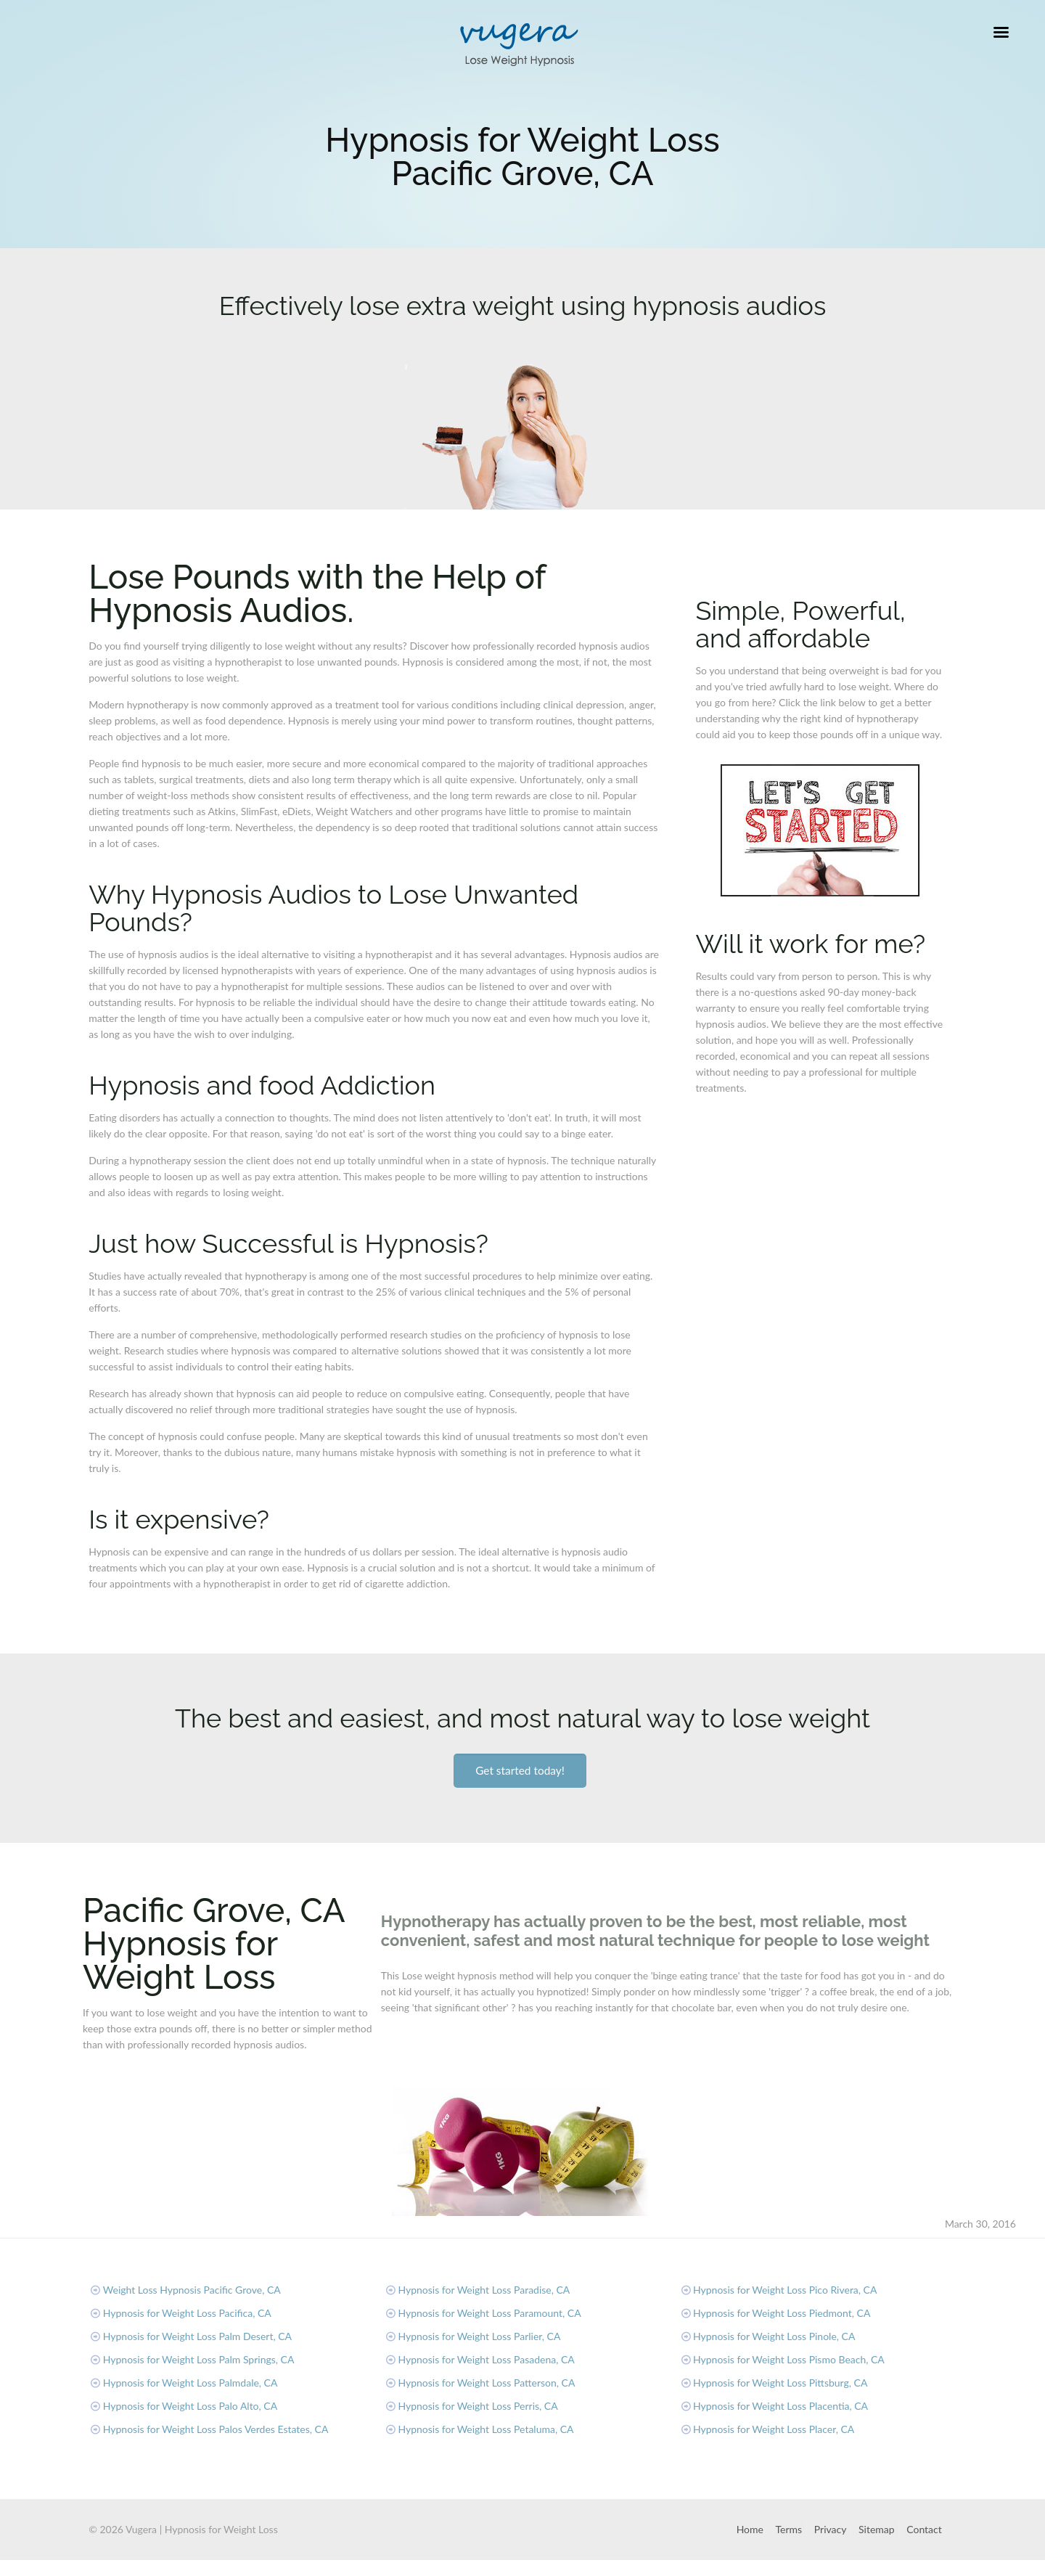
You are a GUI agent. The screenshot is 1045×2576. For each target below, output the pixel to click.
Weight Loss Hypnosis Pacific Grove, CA (192, 2289)
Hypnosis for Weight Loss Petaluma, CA (485, 2429)
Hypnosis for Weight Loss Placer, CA (773, 2429)
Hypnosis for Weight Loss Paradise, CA (484, 2289)
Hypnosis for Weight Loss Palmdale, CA (190, 2382)
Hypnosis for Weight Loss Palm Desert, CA (197, 2336)
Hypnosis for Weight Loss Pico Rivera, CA (785, 2289)
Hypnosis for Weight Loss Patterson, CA (486, 2382)
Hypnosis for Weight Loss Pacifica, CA (187, 2313)
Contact (924, 2529)
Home (750, 2529)
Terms (789, 2529)
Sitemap (876, 2529)
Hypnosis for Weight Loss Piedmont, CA (781, 2313)
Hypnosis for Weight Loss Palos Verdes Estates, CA (216, 2429)
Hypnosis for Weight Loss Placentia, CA (780, 2406)
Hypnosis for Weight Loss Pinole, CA (774, 2336)
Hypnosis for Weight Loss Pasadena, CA (486, 2359)
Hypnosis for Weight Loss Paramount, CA (489, 2313)
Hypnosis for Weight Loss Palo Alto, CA (190, 2406)
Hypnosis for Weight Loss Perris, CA (477, 2406)
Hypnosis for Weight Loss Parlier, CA (479, 2336)
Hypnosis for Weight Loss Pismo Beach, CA (789, 2359)
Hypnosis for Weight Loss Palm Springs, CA (199, 2359)
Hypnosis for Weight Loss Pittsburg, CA (780, 2382)
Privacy (830, 2529)
